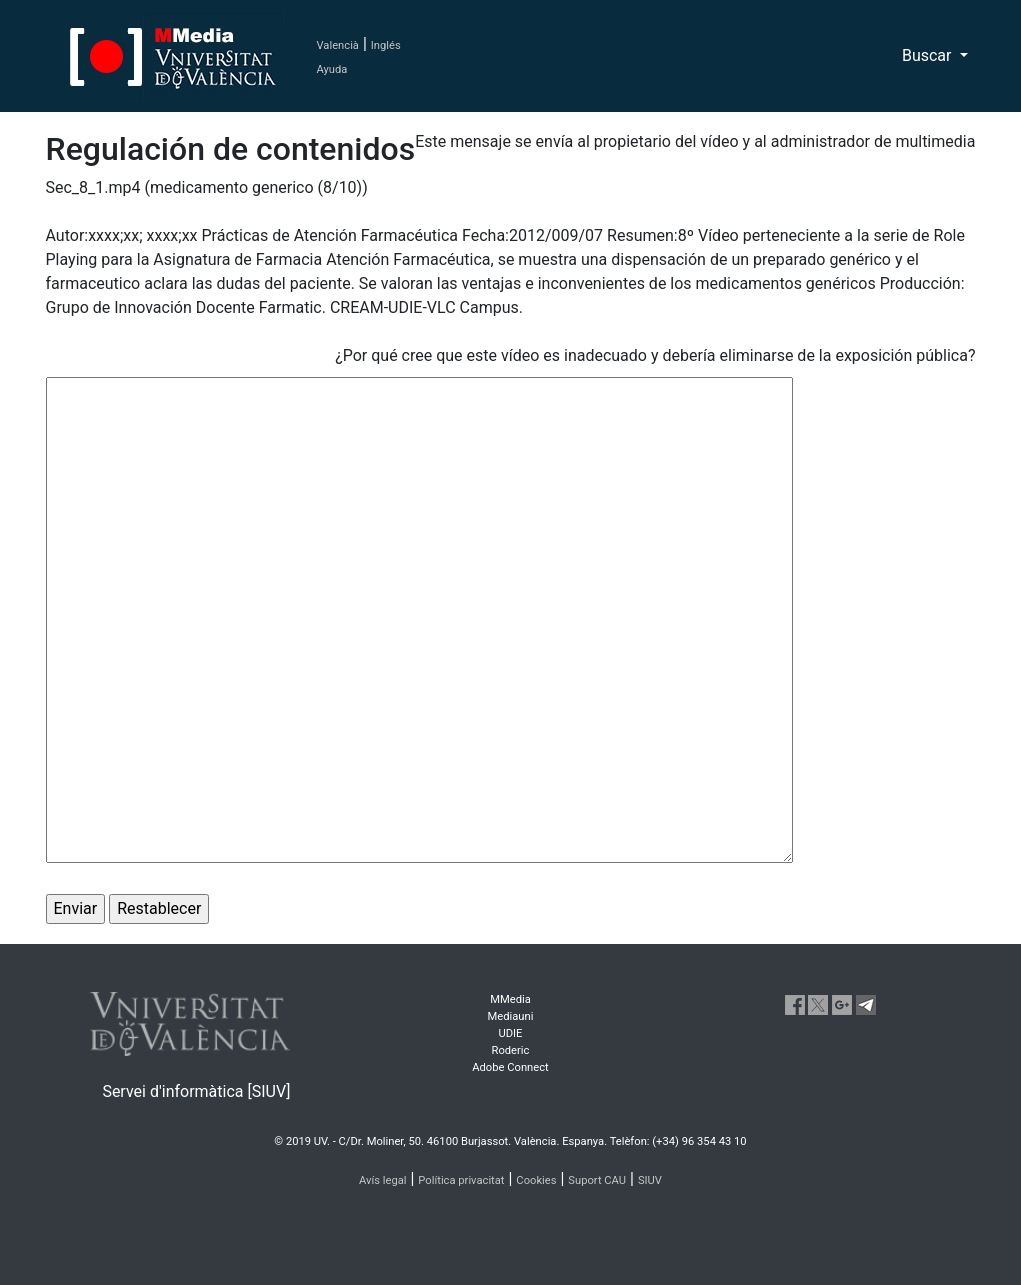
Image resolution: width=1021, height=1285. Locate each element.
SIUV (650, 1180)
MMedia (510, 999)
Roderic (511, 1050)
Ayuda (332, 69)
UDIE (510, 1033)
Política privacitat (461, 1180)
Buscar (929, 55)
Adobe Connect (510, 1067)
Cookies (536, 1180)
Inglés (386, 45)
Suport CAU (597, 1180)
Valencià (338, 45)
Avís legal (383, 1180)
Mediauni (511, 1016)
